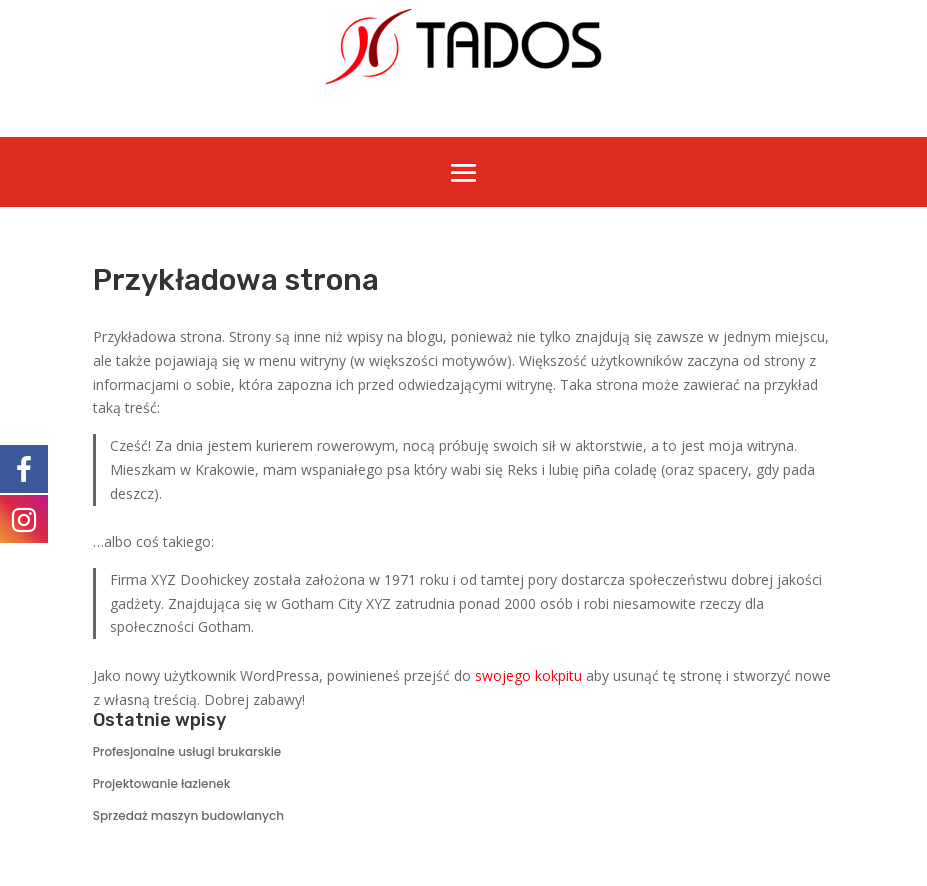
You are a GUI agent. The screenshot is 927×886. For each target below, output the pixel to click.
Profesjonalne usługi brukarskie (187, 751)
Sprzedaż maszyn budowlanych (188, 815)
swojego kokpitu (528, 675)
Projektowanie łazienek (162, 783)
